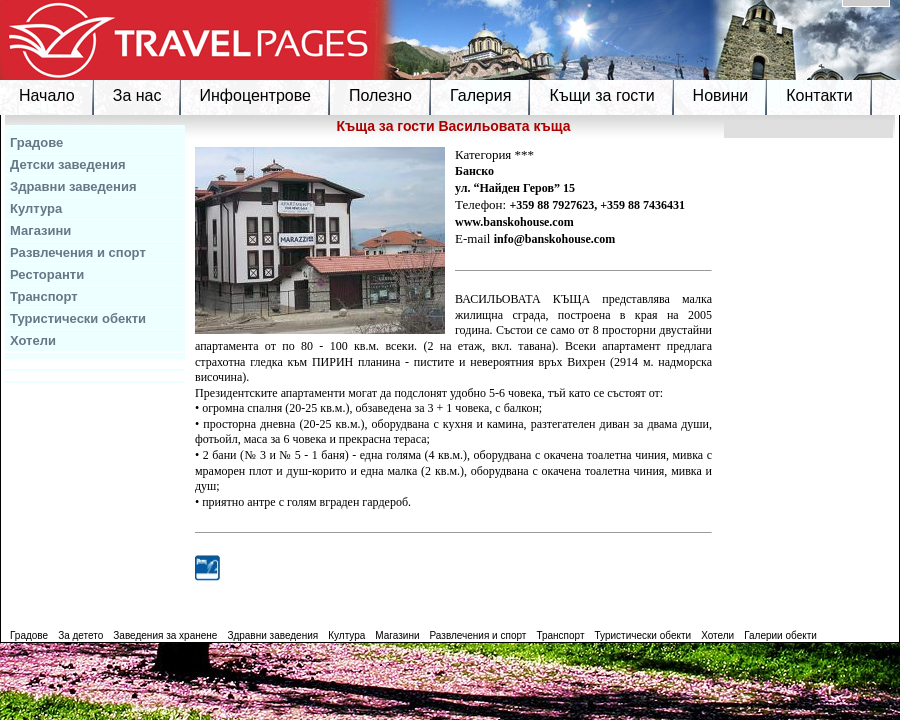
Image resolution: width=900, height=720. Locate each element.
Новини (721, 95)
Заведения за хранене (165, 635)
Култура (36, 208)
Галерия (480, 95)
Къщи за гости (601, 95)
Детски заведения (68, 164)
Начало (47, 95)
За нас (137, 95)
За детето (80, 635)
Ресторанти (47, 274)
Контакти (819, 95)
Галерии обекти (780, 635)
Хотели (33, 340)
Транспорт (44, 296)
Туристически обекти (78, 318)
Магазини (40, 230)
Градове (36, 142)
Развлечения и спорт (78, 252)
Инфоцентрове (255, 95)
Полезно (380, 95)
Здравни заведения (73, 186)
